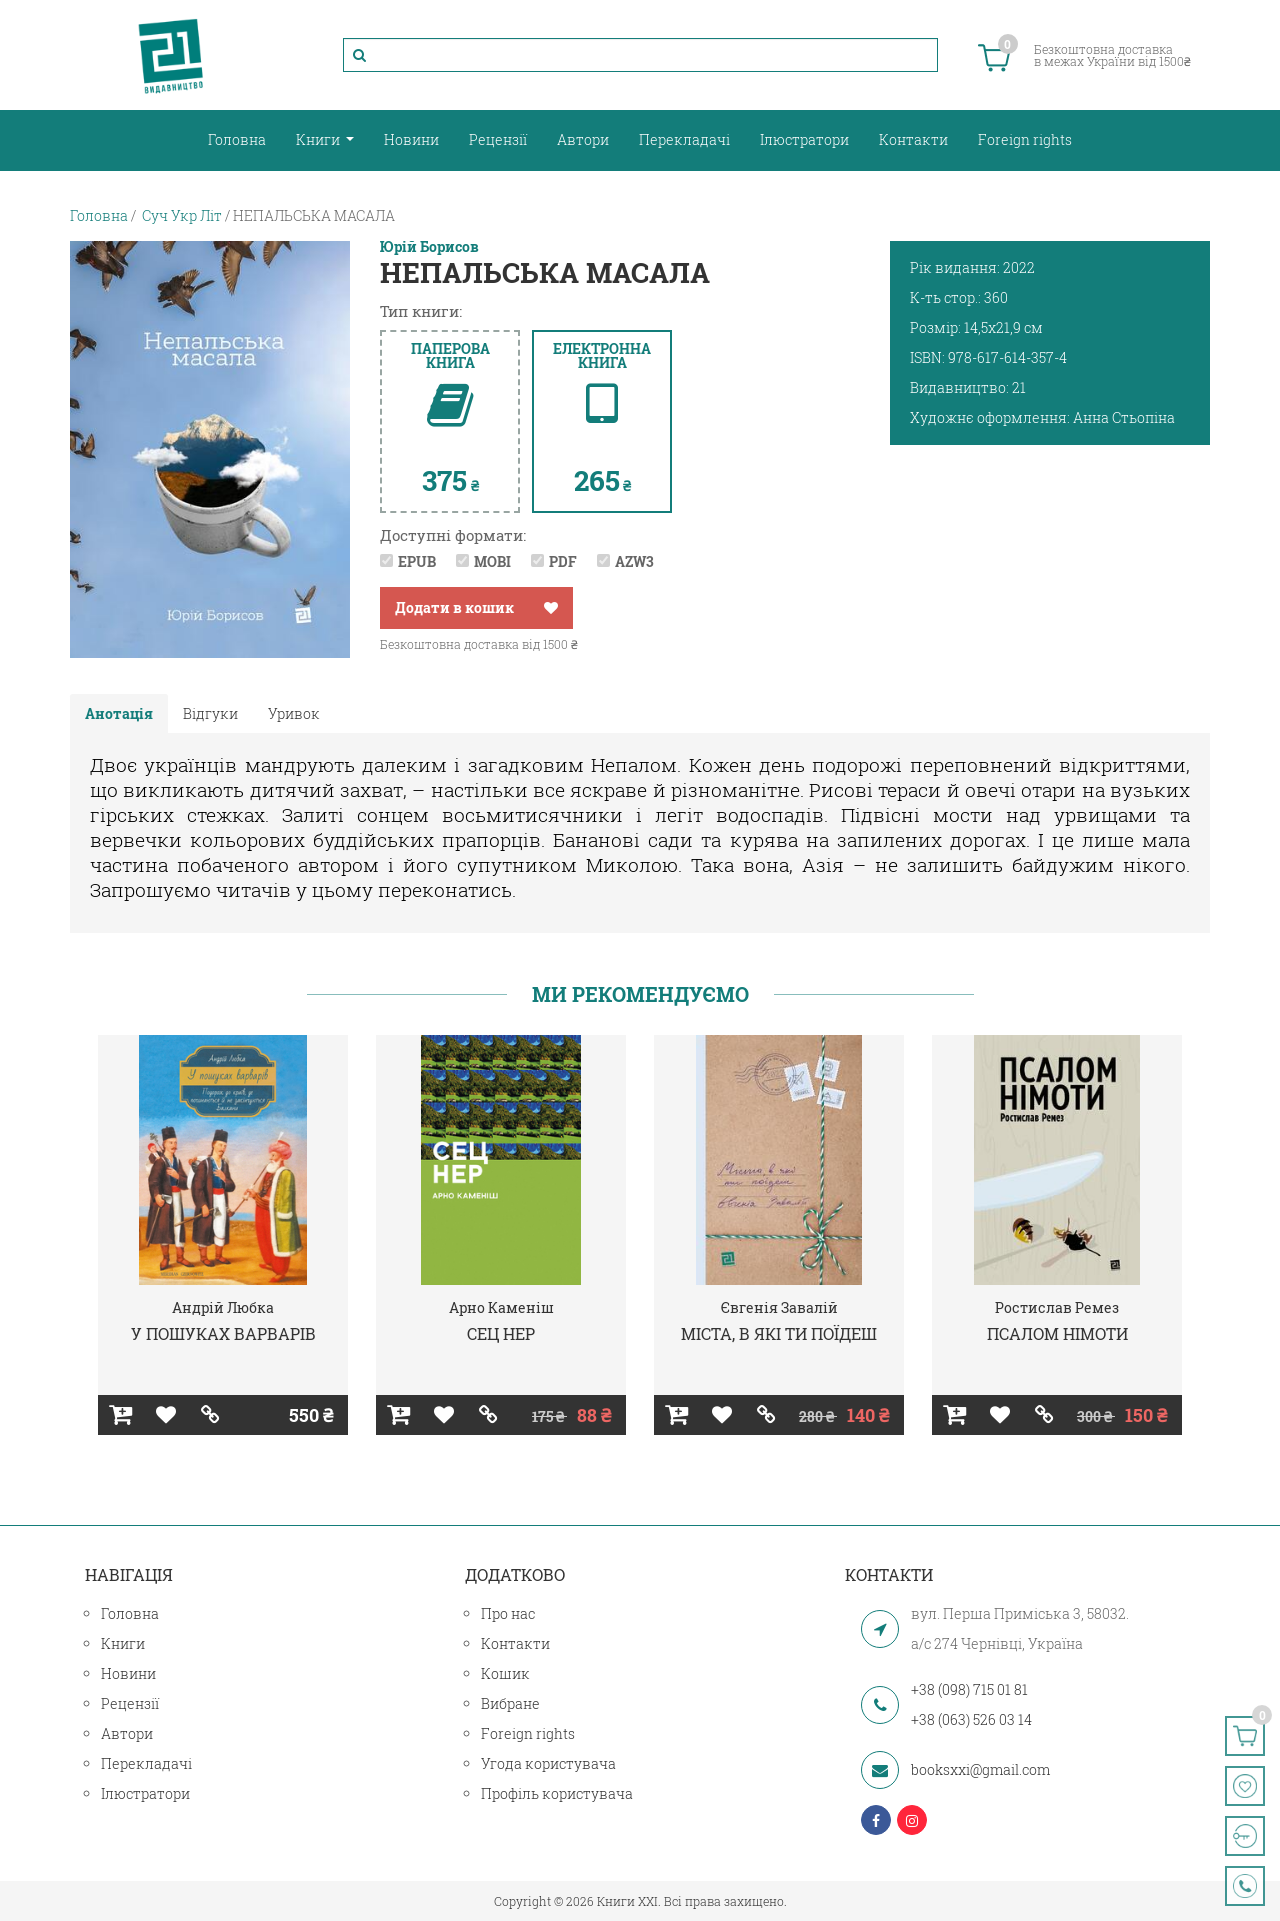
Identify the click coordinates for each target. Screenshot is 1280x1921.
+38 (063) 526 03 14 (971, 1719)
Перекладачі (684, 139)
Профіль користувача (557, 1793)
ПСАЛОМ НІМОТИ (1057, 1333)
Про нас (508, 1613)
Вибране (510, 1703)
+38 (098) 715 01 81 (969, 1689)
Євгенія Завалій (779, 1307)
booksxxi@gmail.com (980, 1769)
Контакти (913, 139)
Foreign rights (1025, 139)
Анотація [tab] (119, 713)
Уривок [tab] (294, 713)
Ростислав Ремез (1057, 1307)
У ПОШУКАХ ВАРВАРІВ (223, 1333)
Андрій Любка (223, 1307)
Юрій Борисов (429, 247)
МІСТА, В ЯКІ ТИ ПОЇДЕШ (779, 1333)
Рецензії (498, 139)
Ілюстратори (804, 139)
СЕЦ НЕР (501, 1333)
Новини (411, 139)
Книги (319, 139)
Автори (583, 139)
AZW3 (634, 561)
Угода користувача (548, 1763)
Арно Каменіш (501, 1307)
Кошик (505, 1673)
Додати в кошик (454, 607)
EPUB (417, 561)
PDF (563, 561)
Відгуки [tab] (210, 713)
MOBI (492, 561)
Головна (237, 139)
